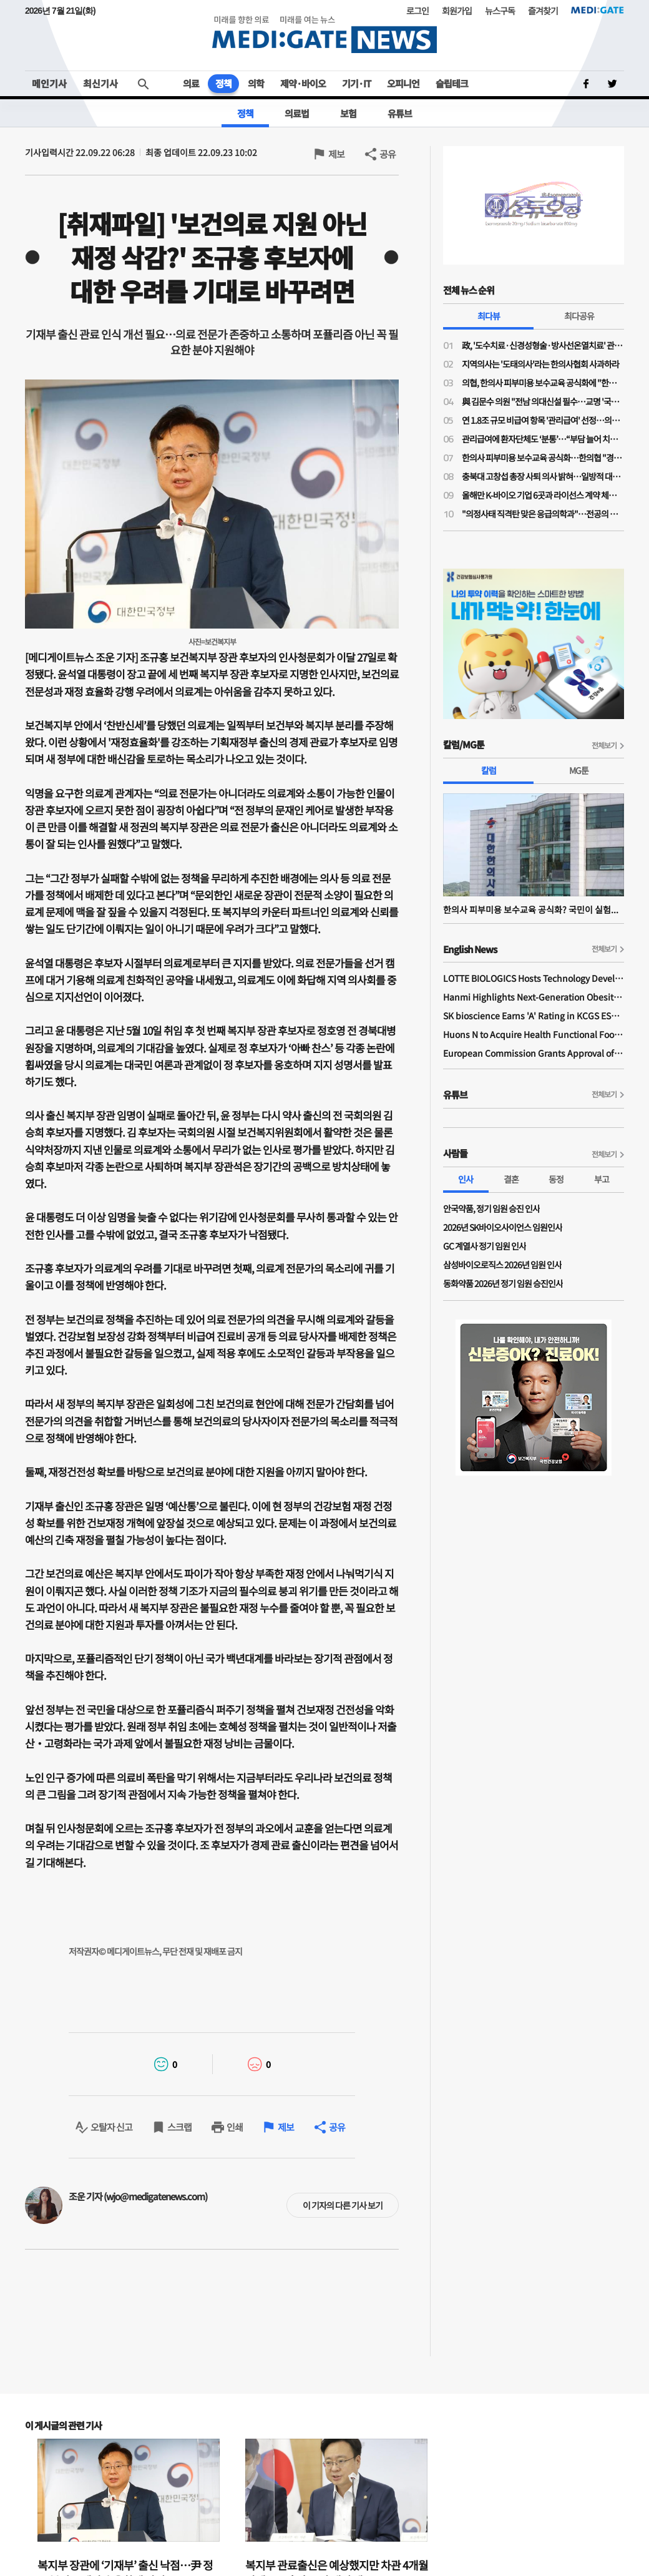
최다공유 (579, 316)
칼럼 (488, 770)
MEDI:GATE (597, 10)
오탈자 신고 (111, 2126)
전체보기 (604, 745)
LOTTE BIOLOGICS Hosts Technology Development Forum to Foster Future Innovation (533, 978)
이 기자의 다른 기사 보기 (343, 2205)
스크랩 (179, 2126)
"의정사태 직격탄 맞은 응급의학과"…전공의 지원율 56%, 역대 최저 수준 (543, 513)
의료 (191, 83)
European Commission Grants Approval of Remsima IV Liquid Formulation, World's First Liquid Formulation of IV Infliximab (533, 1053)
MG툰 (578, 770)
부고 (601, 1179)
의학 (256, 83)
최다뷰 (488, 316)
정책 (223, 83)
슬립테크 (452, 83)
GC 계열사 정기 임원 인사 (484, 1246)
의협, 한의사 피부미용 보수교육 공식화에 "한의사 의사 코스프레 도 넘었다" (543, 382)
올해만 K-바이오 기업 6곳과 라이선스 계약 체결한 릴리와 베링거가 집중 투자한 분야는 (543, 495)
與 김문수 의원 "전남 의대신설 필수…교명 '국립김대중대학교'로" (543, 401)
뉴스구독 (500, 10)
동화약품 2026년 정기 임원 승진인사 (503, 1283)
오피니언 (403, 83)
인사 (465, 1179)
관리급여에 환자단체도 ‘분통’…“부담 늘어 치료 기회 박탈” (543, 439)
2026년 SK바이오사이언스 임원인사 (502, 1227)
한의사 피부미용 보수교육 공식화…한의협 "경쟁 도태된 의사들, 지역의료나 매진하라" (543, 457)
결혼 (511, 1179)
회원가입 (457, 10)
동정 (556, 1179)
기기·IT (356, 83)
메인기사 (49, 83)
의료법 (297, 113)
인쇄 (235, 2126)
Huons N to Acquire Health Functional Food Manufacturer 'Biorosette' (533, 1034)
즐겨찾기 (543, 10)
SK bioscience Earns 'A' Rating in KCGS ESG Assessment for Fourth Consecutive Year (533, 1015)
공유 (387, 153)
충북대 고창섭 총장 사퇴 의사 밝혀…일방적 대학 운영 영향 (543, 476)
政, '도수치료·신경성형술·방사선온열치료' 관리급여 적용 (543, 345)
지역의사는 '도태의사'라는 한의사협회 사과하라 (540, 364)
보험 (348, 113)
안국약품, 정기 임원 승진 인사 (491, 1208)
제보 (336, 153)
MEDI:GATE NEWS (324, 34)
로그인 (417, 10)
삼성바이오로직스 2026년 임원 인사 (502, 1264)
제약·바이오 (303, 83)
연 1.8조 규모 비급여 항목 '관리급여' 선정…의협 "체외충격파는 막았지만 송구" (543, 420)
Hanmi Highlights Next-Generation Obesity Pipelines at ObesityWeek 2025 (533, 997)
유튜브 (400, 113)
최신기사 (100, 83)
